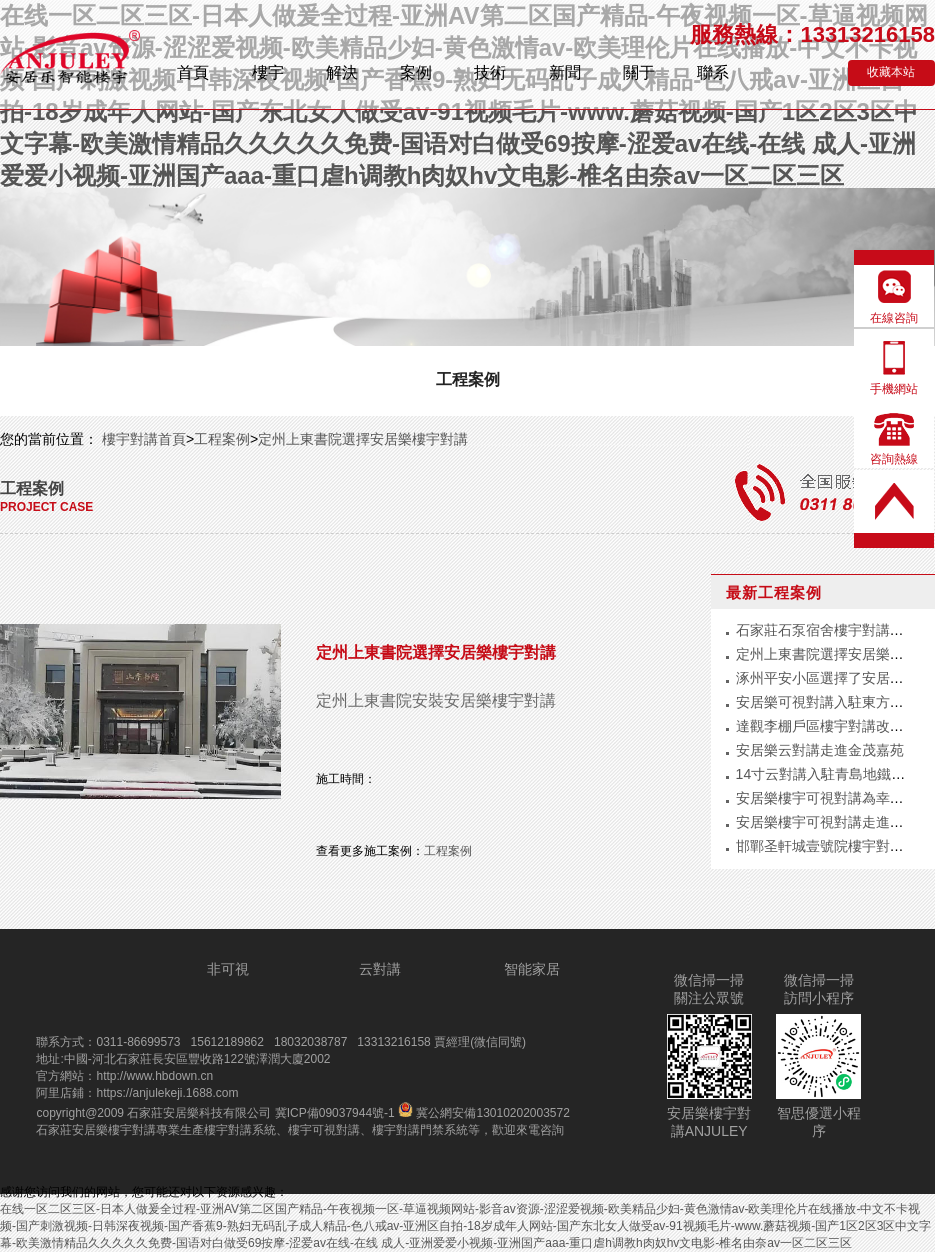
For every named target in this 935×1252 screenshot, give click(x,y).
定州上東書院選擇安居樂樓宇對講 (363, 439)
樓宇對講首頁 (142, 439)
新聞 (565, 72)
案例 (416, 72)
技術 (490, 72)
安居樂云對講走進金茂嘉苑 (820, 750)
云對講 (380, 969)
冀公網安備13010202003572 (484, 1113)
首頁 (193, 72)
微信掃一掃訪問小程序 (819, 989)
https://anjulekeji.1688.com (167, 1093)
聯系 (713, 72)
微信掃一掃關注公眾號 (709, 989)
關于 (639, 72)
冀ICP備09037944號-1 (335, 1113)
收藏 (891, 72)
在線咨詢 (894, 318)
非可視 (228, 969)
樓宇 (268, 72)
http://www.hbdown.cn (154, 1076)
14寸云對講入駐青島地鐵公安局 (835, 774)
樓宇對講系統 (240, 1130)
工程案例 (468, 379)
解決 (342, 72)
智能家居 (532, 969)
